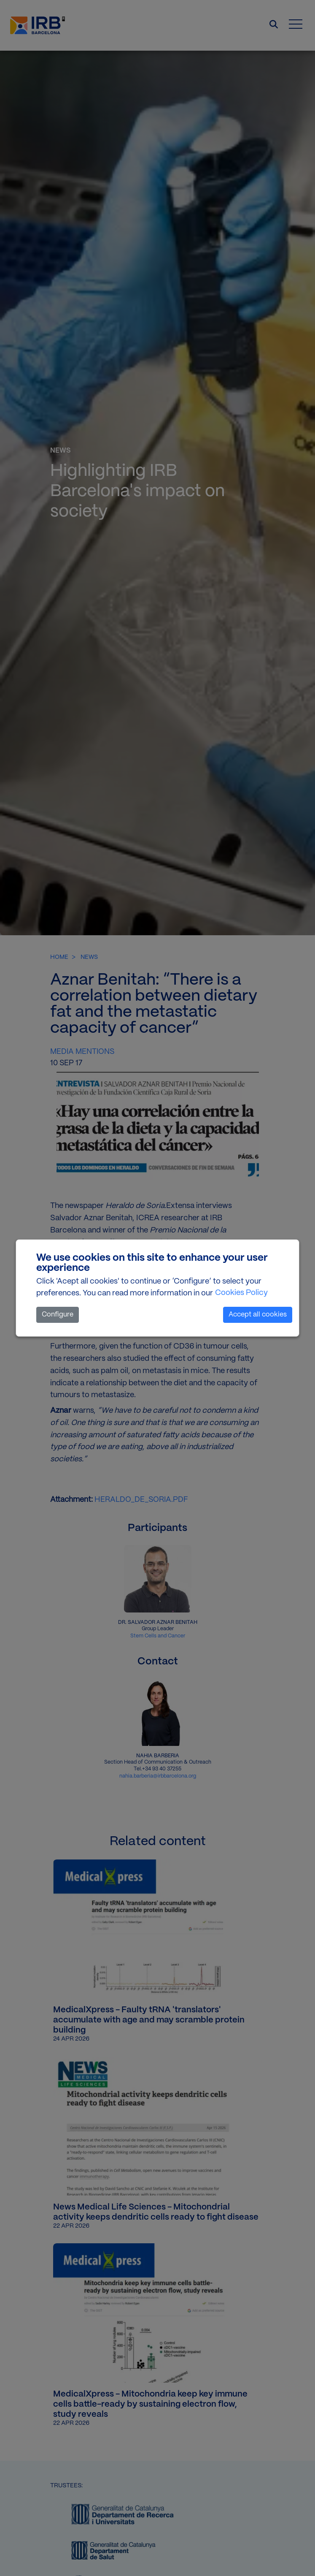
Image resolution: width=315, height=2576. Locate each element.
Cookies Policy (241, 1293)
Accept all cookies (258, 1314)
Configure (57, 1314)
